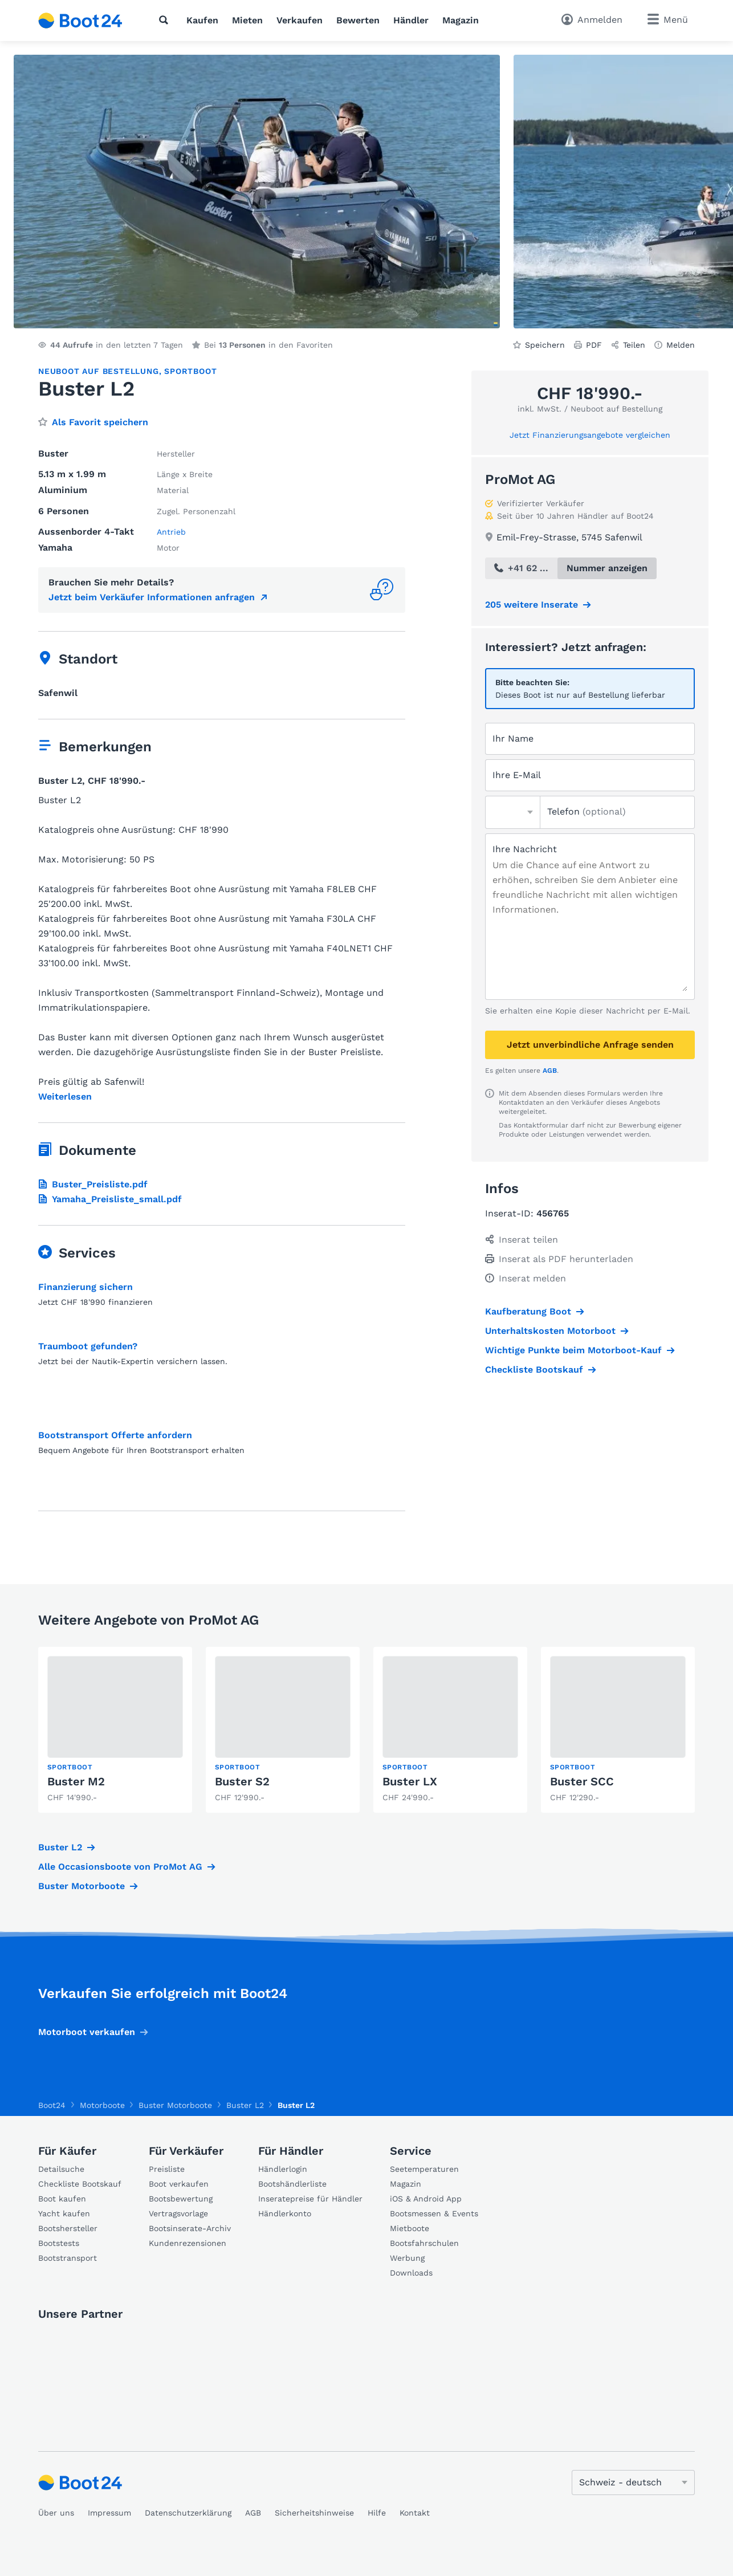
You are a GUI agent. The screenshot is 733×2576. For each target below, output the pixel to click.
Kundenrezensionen (187, 2243)
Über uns (56, 2512)
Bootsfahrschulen (424, 2243)
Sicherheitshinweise (314, 2512)
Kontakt (415, 2512)
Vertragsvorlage (178, 2213)
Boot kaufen (62, 2198)
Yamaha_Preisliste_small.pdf (110, 1199)
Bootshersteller (67, 2228)
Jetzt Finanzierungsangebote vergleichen (590, 434)
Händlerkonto (284, 2213)
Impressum (109, 2512)
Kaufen (202, 20)
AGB (550, 1071)
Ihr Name (513, 738)
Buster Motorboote (81, 1886)
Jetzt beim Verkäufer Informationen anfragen (151, 597)
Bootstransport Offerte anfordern (115, 1435)
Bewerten (358, 20)
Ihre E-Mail (516, 775)
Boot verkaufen (179, 2183)
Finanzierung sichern (85, 1286)
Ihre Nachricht (524, 849)
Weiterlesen (65, 1097)
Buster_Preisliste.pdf (93, 1184)
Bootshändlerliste (292, 2183)
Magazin (460, 20)
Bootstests (58, 2243)
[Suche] (166, 20)
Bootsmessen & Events (434, 2213)
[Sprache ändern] (633, 2482)
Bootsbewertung (181, 2198)
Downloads (411, 2272)
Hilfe (377, 2512)
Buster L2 (60, 1847)
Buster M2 (76, 1781)
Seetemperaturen (424, 2169)
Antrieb (171, 531)
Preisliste (167, 2169)
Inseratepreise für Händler (310, 2198)
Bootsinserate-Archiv (190, 2228)
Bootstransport (67, 2257)
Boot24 (52, 2105)
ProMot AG (520, 479)
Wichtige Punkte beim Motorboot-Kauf (573, 1350)
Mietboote (409, 2228)
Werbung (407, 2257)
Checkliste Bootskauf (534, 1369)
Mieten (247, 20)
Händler (411, 20)
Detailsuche (61, 2169)
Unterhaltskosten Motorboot (550, 1330)
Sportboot (190, 371)
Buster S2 (242, 1781)
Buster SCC (582, 1781)
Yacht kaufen (64, 2213)
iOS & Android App (426, 2198)
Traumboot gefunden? (87, 1346)
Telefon (586, 811)
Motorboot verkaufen (86, 2031)
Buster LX (409, 1781)
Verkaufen (299, 20)
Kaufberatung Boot (528, 1311)
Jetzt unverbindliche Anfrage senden (590, 1044)
